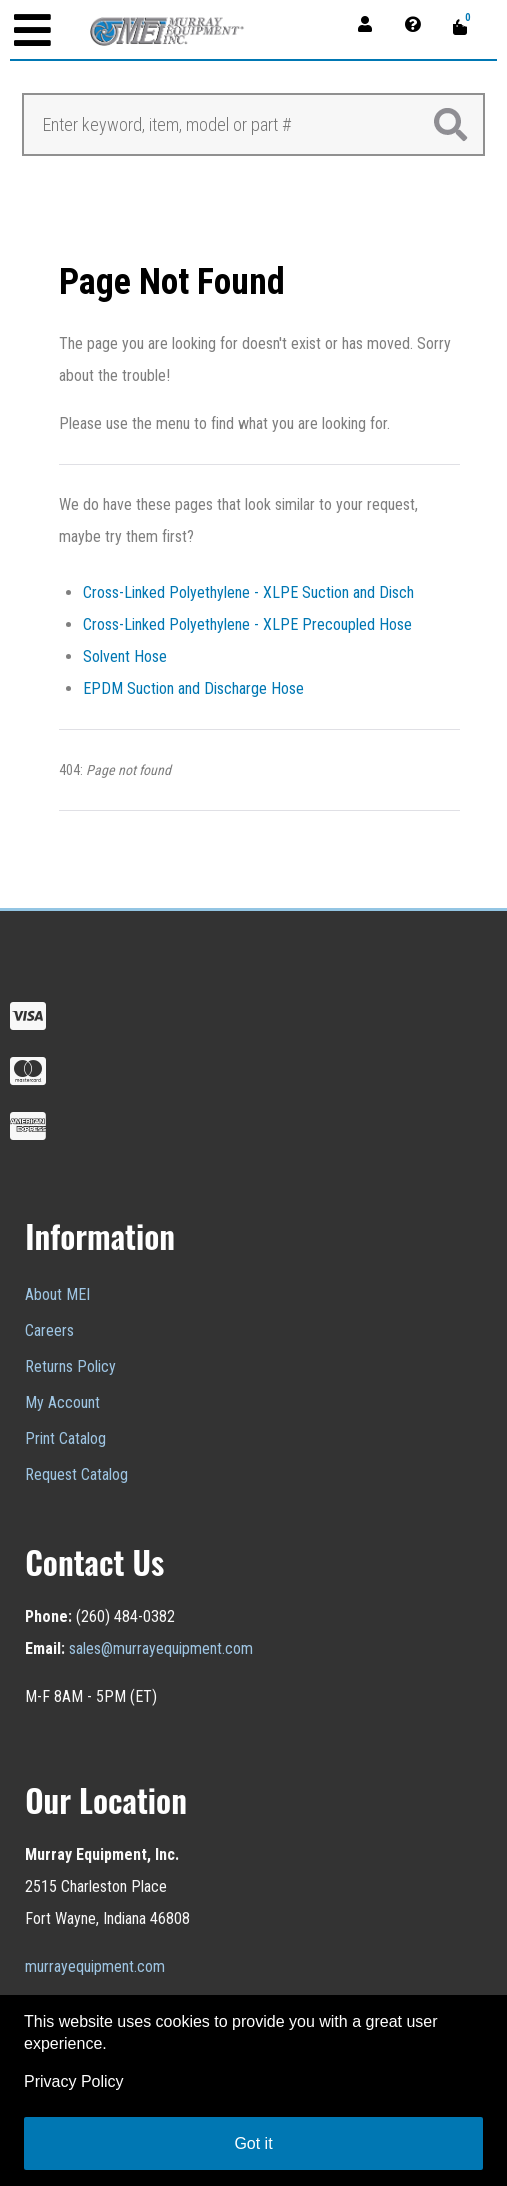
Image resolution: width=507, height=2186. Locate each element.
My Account (62, 1402)
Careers (49, 1330)
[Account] (371, 23)
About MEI (57, 1294)
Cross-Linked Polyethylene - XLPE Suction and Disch (248, 592)
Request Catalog (76, 1474)
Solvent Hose (125, 656)
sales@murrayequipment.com (161, 1648)
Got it (253, 2143)
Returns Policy (70, 1366)
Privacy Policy (74, 2081)
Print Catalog (65, 1438)
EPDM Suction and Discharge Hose (193, 688)
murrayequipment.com (95, 1966)
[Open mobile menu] (32, 32)
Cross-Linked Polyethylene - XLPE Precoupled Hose (247, 624)
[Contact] (419, 23)
